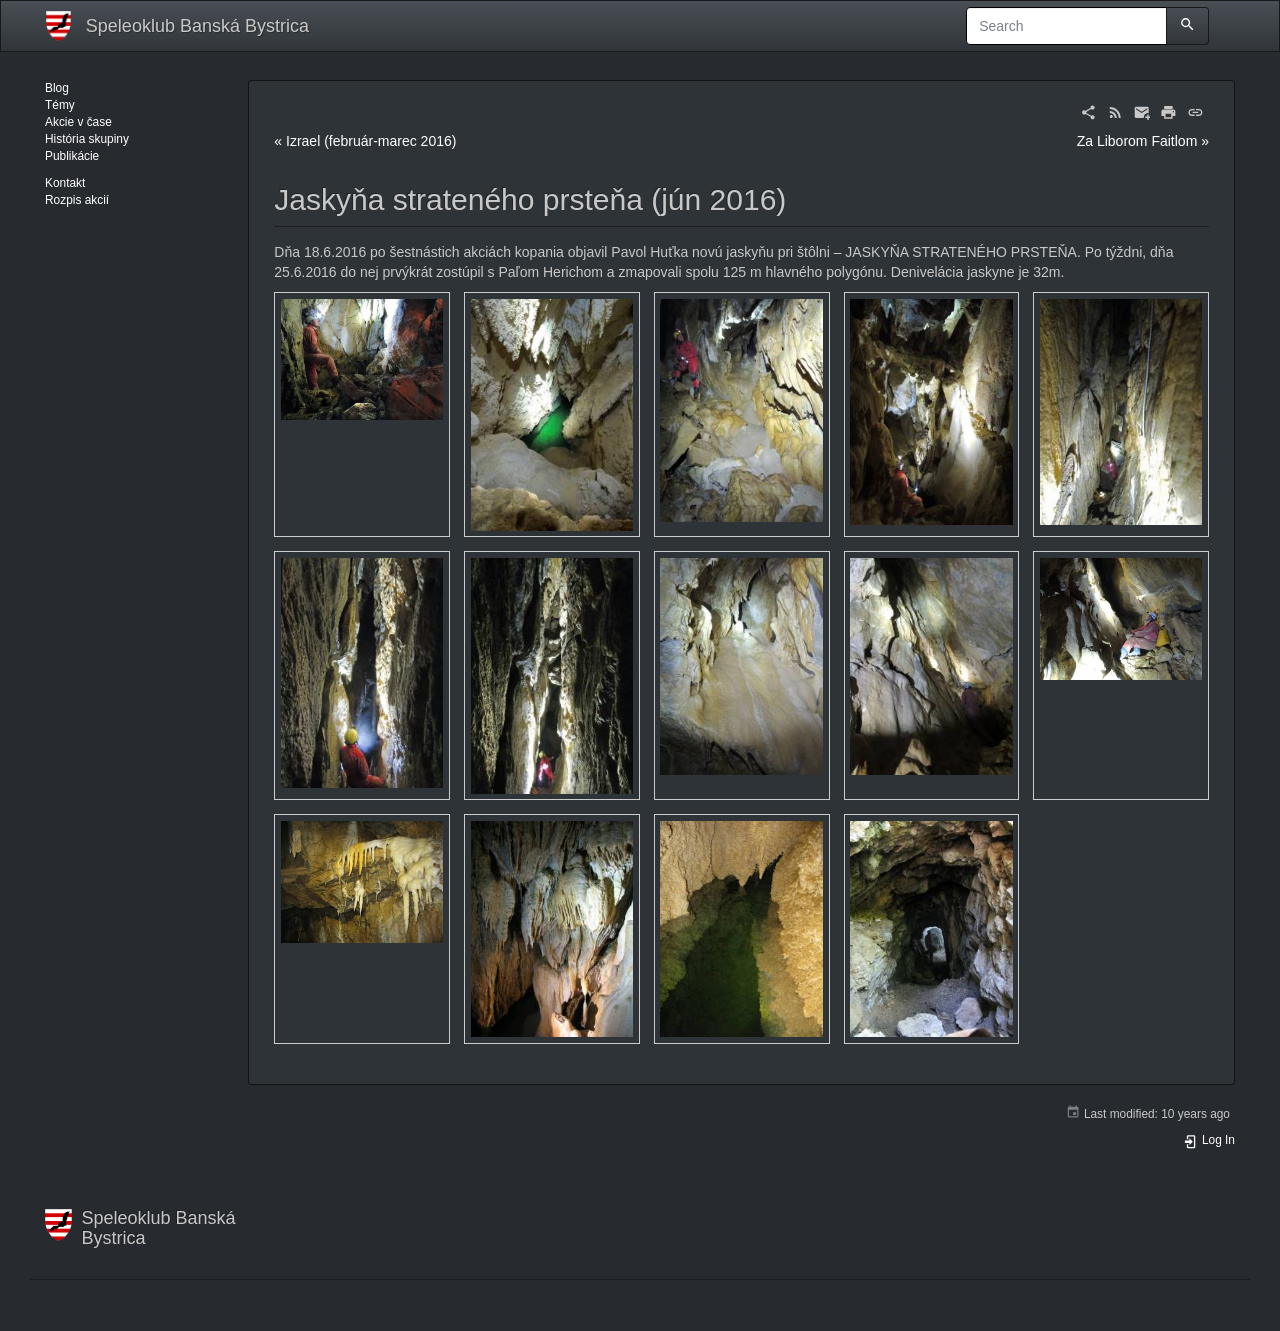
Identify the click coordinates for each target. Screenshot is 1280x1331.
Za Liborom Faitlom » (1143, 141)
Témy (60, 105)
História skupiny (87, 139)
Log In (1209, 1140)
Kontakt (65, 183)
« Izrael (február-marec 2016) (365, 141)
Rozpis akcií (77, 200)
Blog (57, 88)
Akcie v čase (78, 122)
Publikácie (72, 156)
